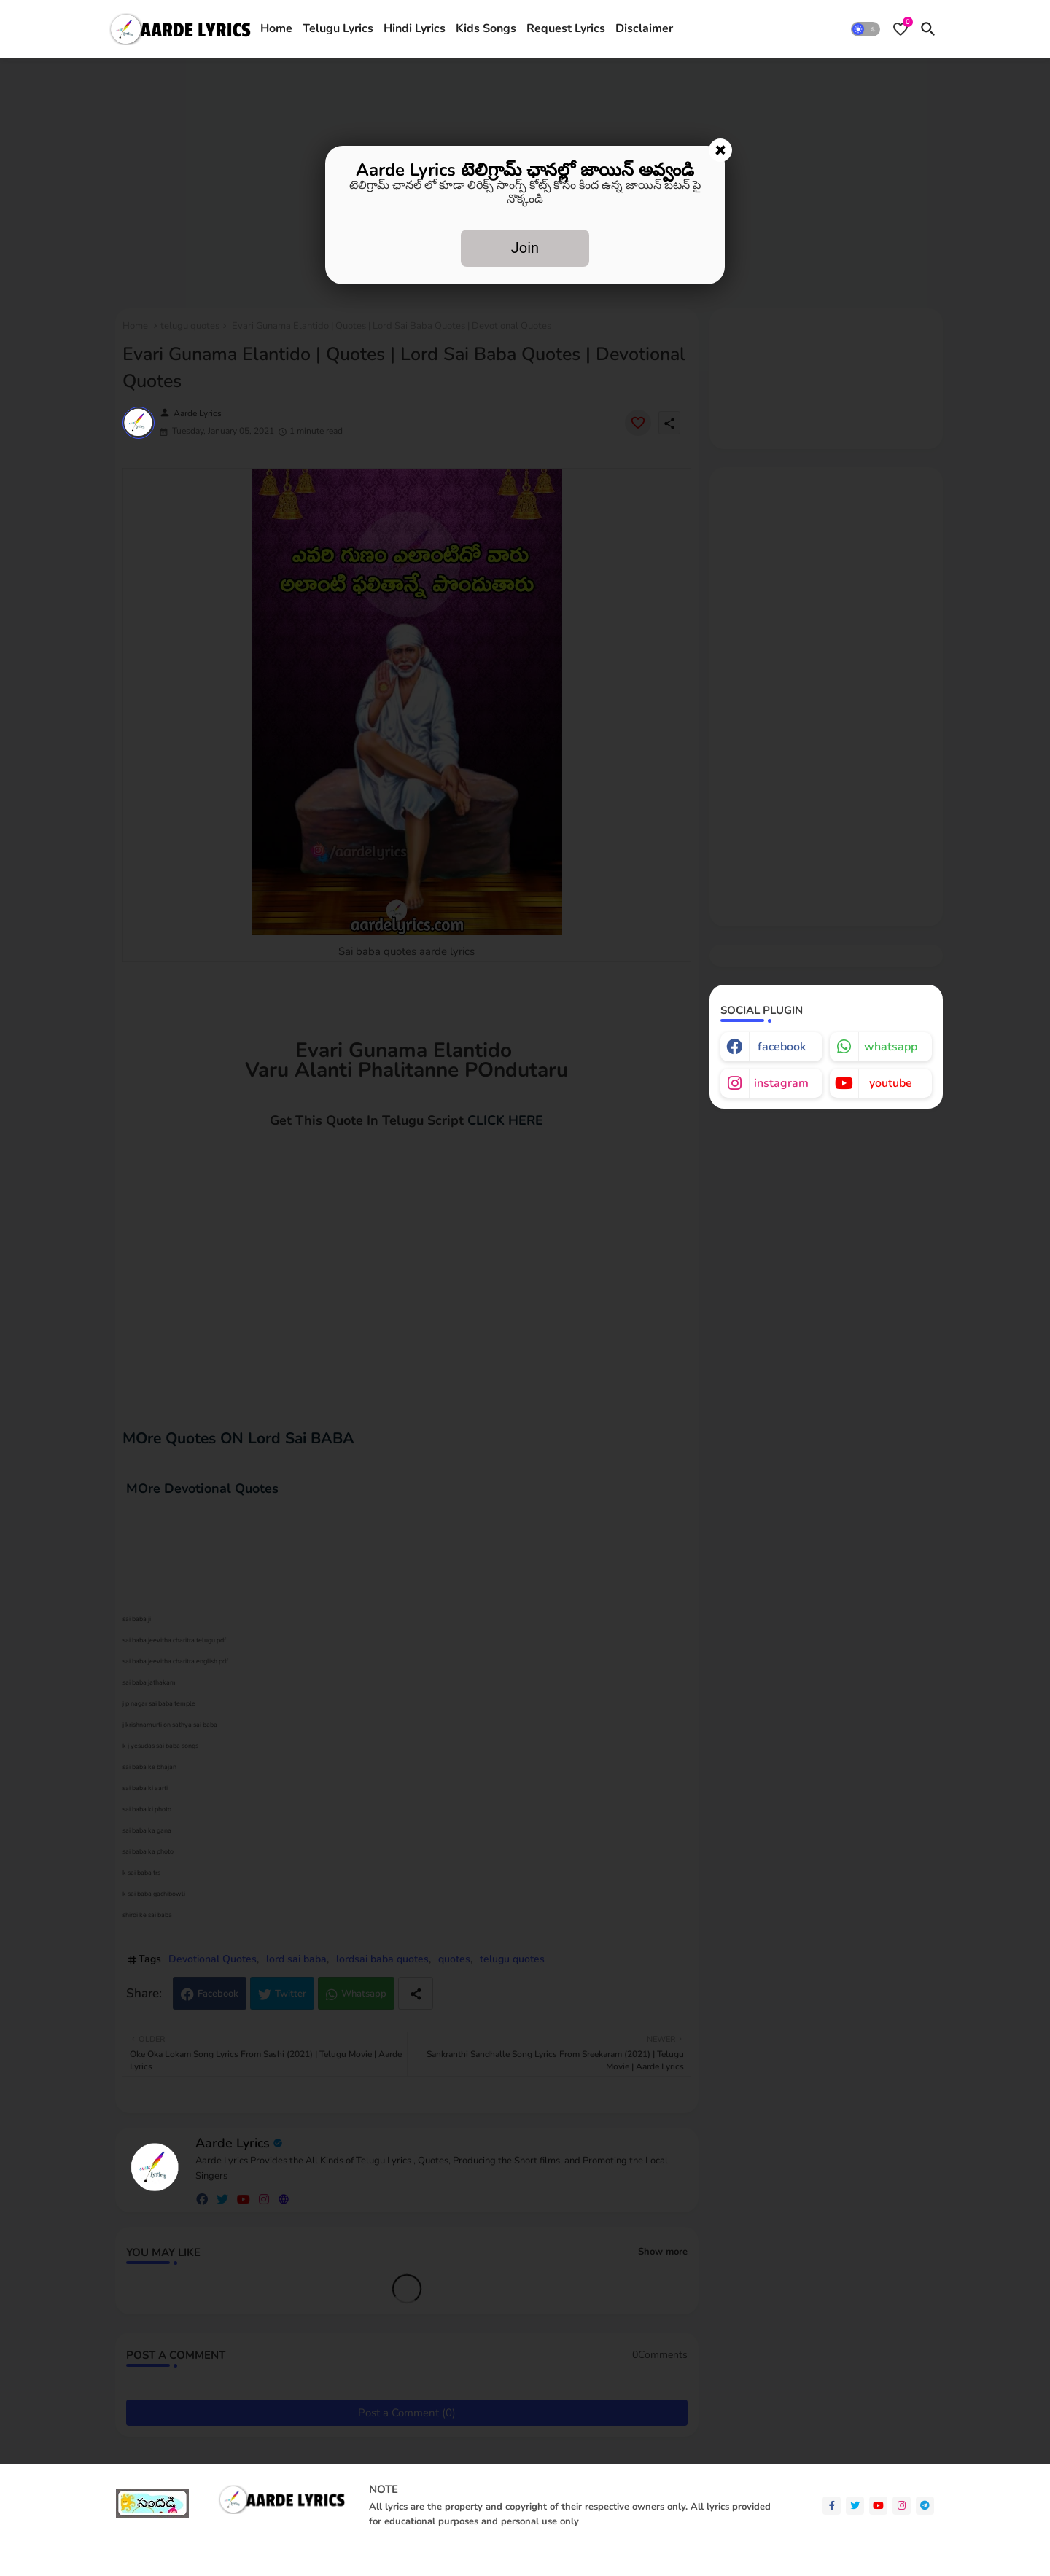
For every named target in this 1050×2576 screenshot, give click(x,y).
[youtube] (878, 2506)
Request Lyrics (565, 28)
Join (525, 248)
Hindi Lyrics (415, 28)
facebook (782, 1047)
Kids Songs (486, 28)
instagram (781, 1083)
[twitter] (855, 2506)
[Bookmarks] (900, 29)
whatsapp (890, 1047)
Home (276, 28)
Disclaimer (644, 28)
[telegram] (925, 2506)
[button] (865, 29)
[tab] (276, 29)
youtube (890, 1083)
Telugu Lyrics (338, 28)
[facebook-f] (831, 2506)
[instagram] (901, 2506)
